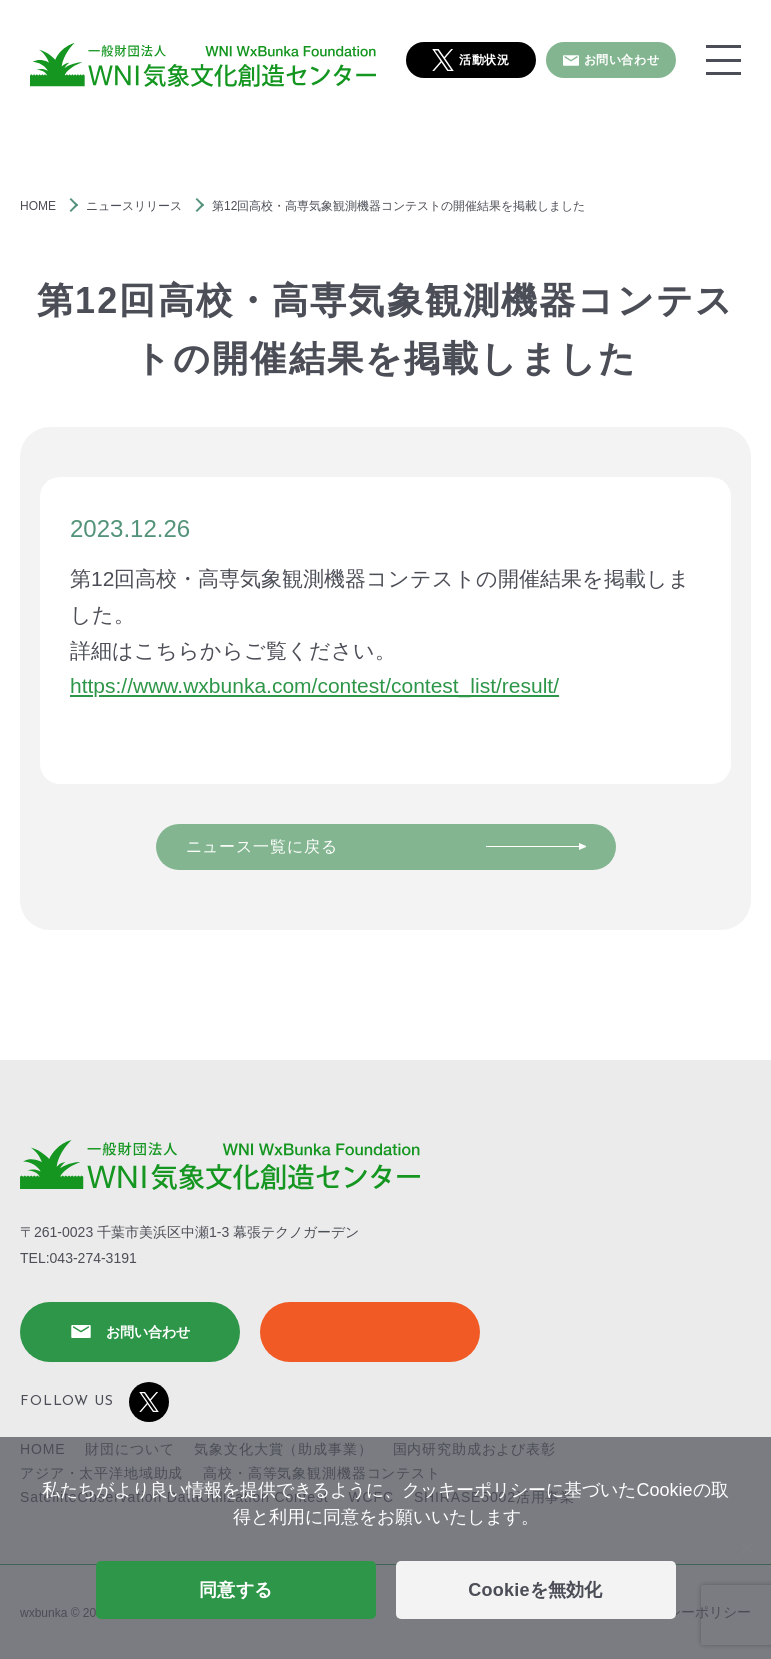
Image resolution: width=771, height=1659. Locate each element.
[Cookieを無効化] (746, 1548)
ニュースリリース (134, 206)
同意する (235, 1590)
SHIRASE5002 (370, 1332)
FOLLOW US (94, 1402)
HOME (38, 206)
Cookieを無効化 (535, 1590)
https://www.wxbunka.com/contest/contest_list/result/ (314, 685)
